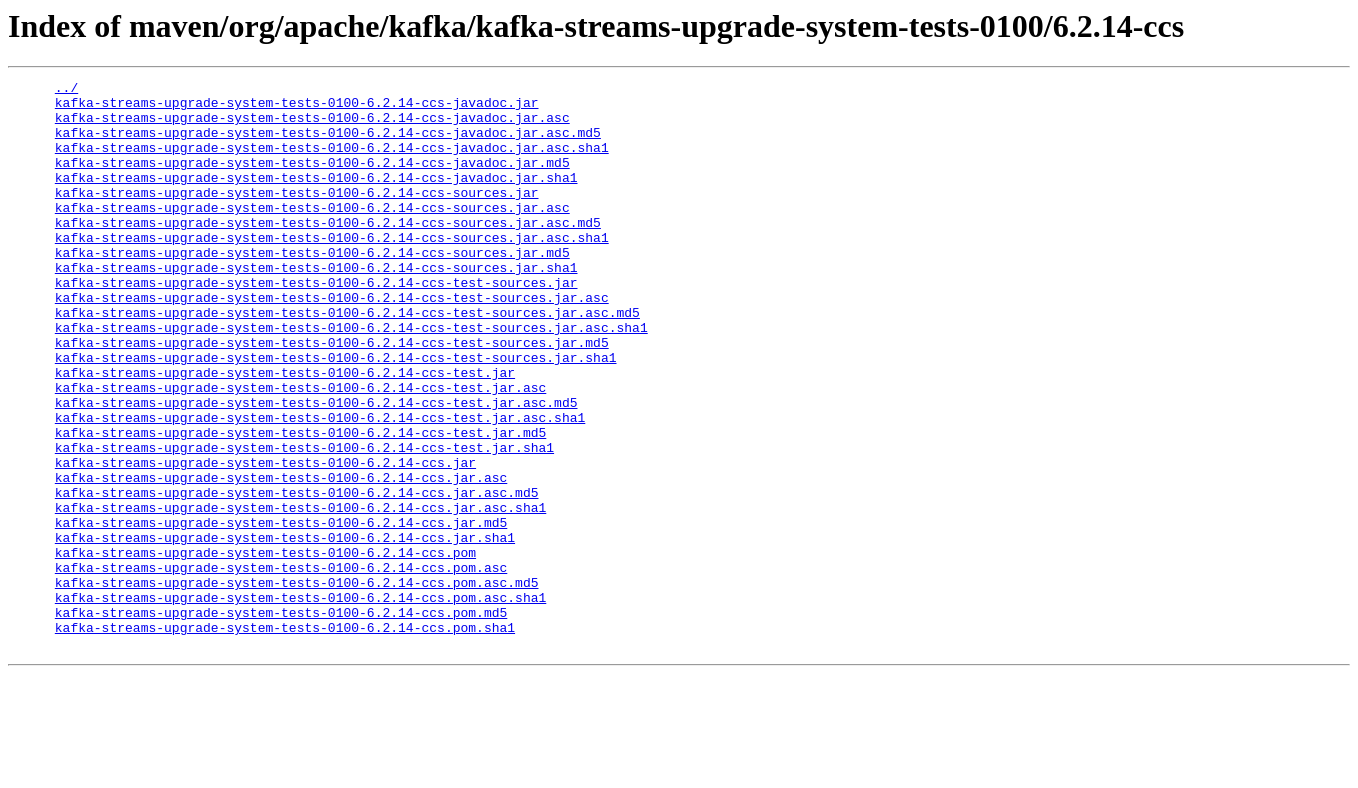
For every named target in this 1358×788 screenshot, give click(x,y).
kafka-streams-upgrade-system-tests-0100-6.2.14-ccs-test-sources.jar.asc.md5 (347, 360)
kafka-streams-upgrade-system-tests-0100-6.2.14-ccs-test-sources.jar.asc (332, 342)
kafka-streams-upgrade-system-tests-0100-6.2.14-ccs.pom (265, 648)
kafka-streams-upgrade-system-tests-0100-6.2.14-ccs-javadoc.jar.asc (312, 126)
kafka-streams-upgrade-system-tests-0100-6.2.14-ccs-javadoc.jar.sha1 (316, 198)
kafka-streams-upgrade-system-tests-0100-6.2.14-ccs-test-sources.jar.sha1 (336, 414)
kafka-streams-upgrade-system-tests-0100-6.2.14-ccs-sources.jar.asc (312, 234)
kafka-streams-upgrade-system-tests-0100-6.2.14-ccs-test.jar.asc (300, 450)
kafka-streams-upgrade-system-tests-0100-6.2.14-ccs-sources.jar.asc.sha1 (332, 270)
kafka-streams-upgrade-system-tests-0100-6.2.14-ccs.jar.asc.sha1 (300, 594)
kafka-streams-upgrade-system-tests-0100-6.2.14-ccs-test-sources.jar (316, 324)
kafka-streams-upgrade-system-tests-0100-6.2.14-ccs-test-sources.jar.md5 (332, 396)
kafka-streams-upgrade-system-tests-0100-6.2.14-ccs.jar (265, 540)
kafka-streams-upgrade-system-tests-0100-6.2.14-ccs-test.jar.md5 (300, 504)
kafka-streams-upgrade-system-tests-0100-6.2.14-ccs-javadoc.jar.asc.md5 (328, 144)
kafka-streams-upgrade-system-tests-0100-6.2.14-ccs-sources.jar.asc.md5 (328, 252)
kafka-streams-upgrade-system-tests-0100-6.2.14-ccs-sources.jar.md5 (312, 288)
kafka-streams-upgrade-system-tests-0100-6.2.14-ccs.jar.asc (281, 558)
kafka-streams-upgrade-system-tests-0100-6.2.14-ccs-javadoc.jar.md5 (312, 180)
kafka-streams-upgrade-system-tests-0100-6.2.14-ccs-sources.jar (297, 216)
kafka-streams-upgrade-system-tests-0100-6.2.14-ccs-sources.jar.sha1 (316, 306)
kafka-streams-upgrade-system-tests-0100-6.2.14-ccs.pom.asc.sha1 (300, 702)
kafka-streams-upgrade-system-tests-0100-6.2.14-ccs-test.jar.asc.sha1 (320, 486)
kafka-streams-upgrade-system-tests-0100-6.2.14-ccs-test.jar (285, 432)
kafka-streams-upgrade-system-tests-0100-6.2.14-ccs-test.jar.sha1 (304, 522)
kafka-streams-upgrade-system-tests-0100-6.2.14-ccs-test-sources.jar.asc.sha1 (351, 378)
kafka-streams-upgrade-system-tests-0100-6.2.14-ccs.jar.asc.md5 (297, 576)
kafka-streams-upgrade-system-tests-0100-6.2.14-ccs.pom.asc (281, 666)
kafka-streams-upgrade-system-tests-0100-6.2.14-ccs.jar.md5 (281, 612)
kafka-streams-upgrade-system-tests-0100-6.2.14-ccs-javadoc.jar (297, 108)
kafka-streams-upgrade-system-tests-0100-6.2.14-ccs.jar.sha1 (285, 630)
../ (66, 90)
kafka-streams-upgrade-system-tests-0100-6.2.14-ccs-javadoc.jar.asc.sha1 (332, 162)
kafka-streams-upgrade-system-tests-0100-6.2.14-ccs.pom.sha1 (285, 738)
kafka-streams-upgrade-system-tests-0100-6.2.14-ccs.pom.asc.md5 (297, 684)
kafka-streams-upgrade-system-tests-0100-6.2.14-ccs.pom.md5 (281, 720)
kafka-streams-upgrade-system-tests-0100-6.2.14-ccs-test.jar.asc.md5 (316, 468)
